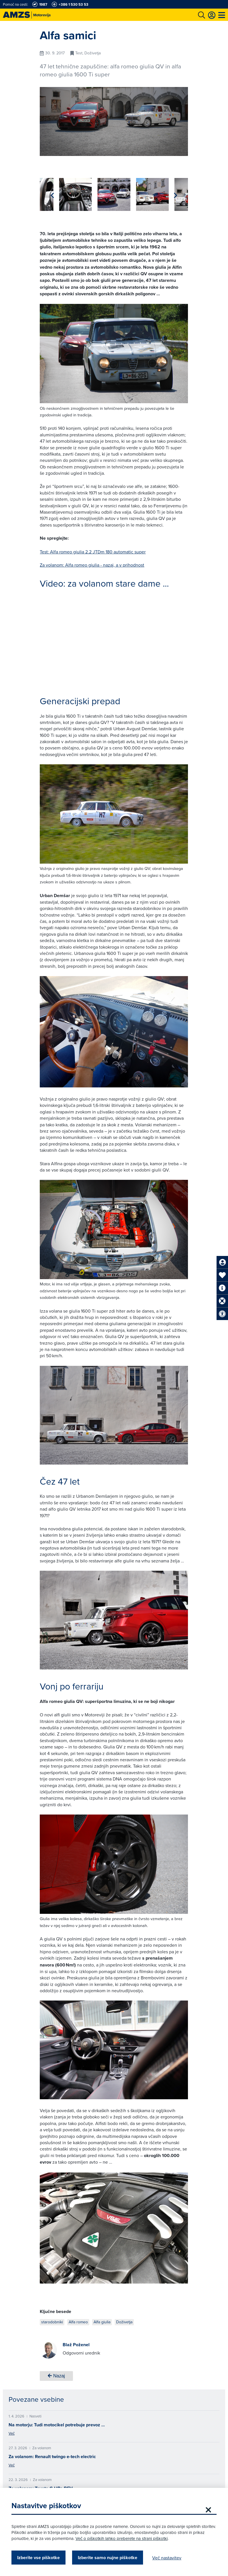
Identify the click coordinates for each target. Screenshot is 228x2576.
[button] (175, 195)
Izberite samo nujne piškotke (107, 2557)
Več (12, 2433)
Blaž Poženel (76, 2344)
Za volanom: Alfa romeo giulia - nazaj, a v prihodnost (92, 565)
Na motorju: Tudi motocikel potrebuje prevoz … (57, 2424)
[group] (56, 194)
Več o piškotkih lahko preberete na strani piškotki (122, 2538)
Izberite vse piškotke (38, 2557)
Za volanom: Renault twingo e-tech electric (52, 2456)
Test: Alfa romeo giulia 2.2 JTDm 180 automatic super (93, 552)
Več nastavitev (166, 2558)
